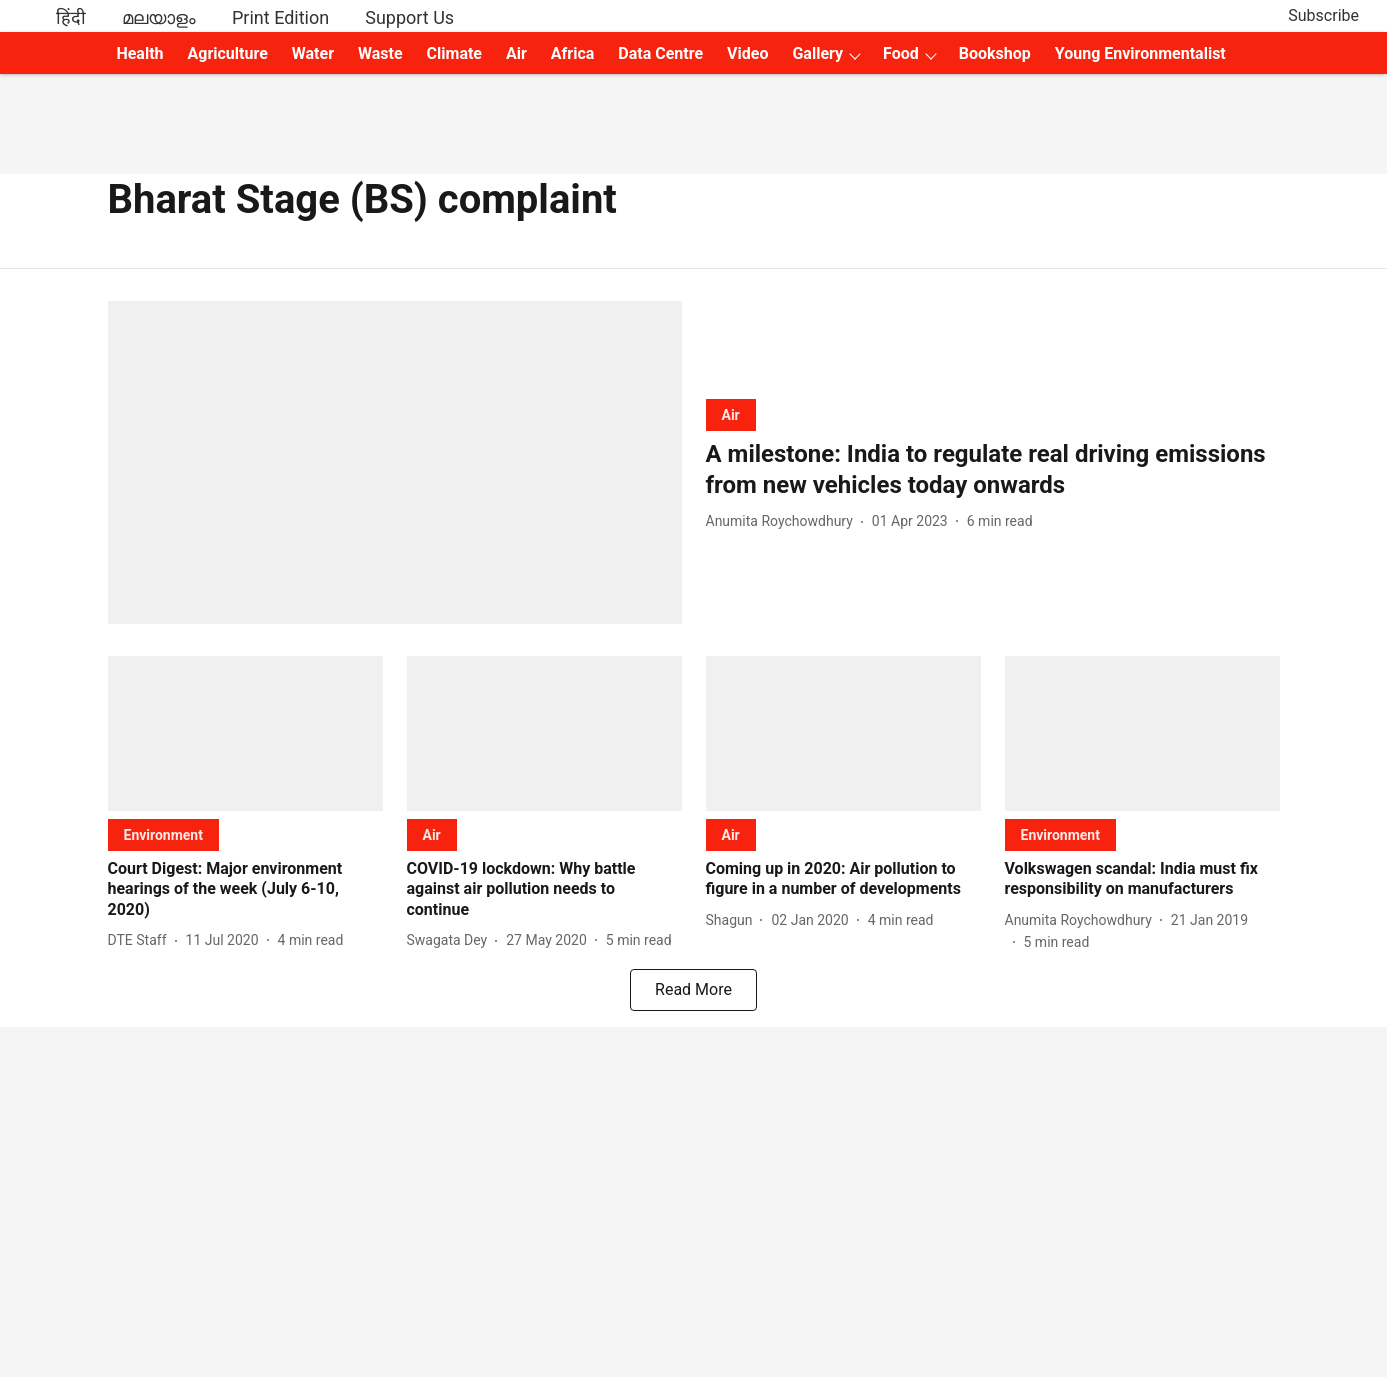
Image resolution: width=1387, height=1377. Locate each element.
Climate (454, 53)
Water (313, 53)
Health (139, 53)
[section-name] (731, 414)
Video (747, 53)
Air (516, 53)
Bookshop (995, 53)
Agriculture (228, 53)
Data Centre (660, 53)
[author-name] (783, 521)
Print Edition (280, 17)
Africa (572, 53)
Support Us (409, 17)
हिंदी (71, 17)
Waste (380, 53)
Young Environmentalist (1140, 53)
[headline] (993, 470)
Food (901, 53)
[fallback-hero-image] (395, 462)
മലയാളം (159, 17)
